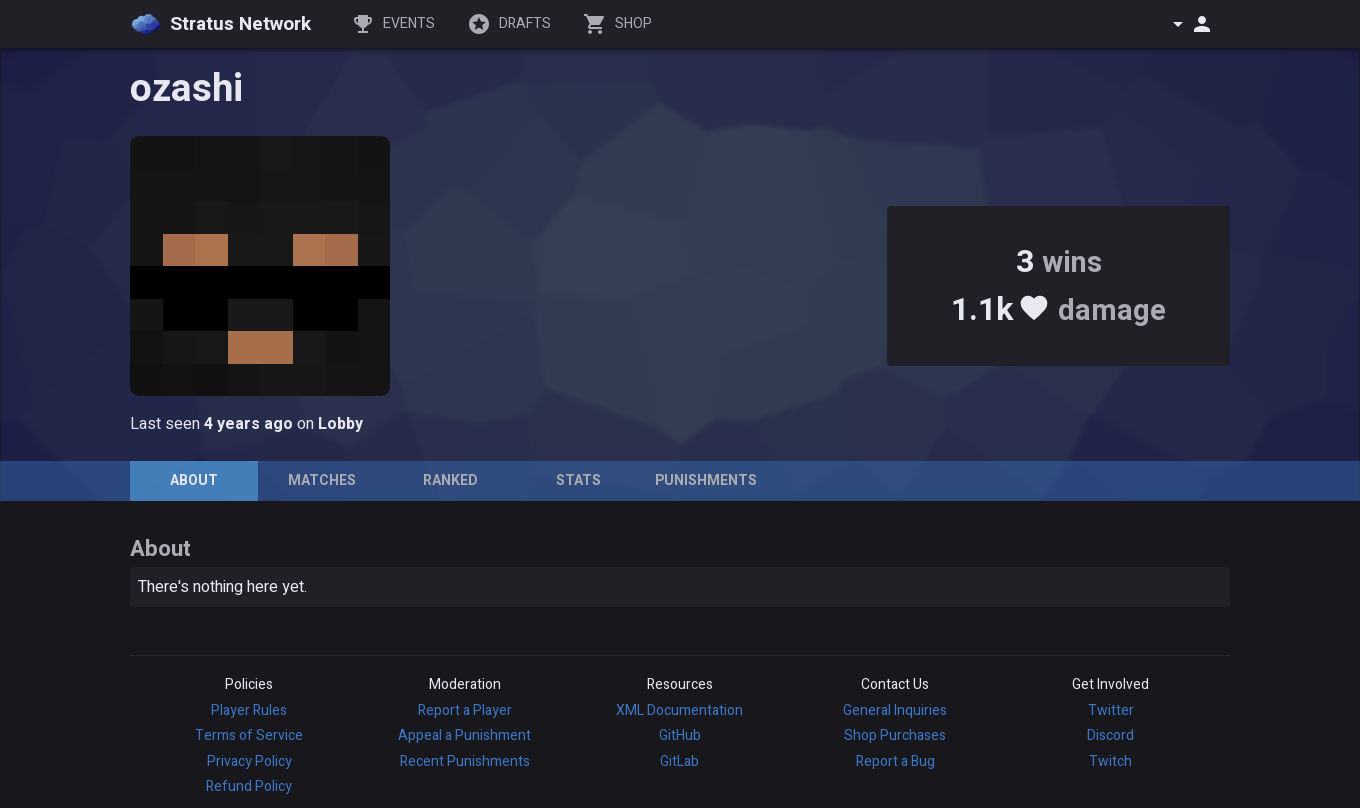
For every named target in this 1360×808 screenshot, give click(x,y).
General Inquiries (895, 710)
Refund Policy (249, 786)
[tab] (194, 481)
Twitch (1110, 761)
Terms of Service (249, 735)
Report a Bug (895, 761)
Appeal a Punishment (464, 735)
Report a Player (465, 710)
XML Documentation (679, 710)
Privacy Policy (249, 761)
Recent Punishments (465, 761)
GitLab (679, 761)
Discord (1110, 735)
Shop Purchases (895, 735)
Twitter (1111, 710)
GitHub (680, 735)
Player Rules (249, 710)
